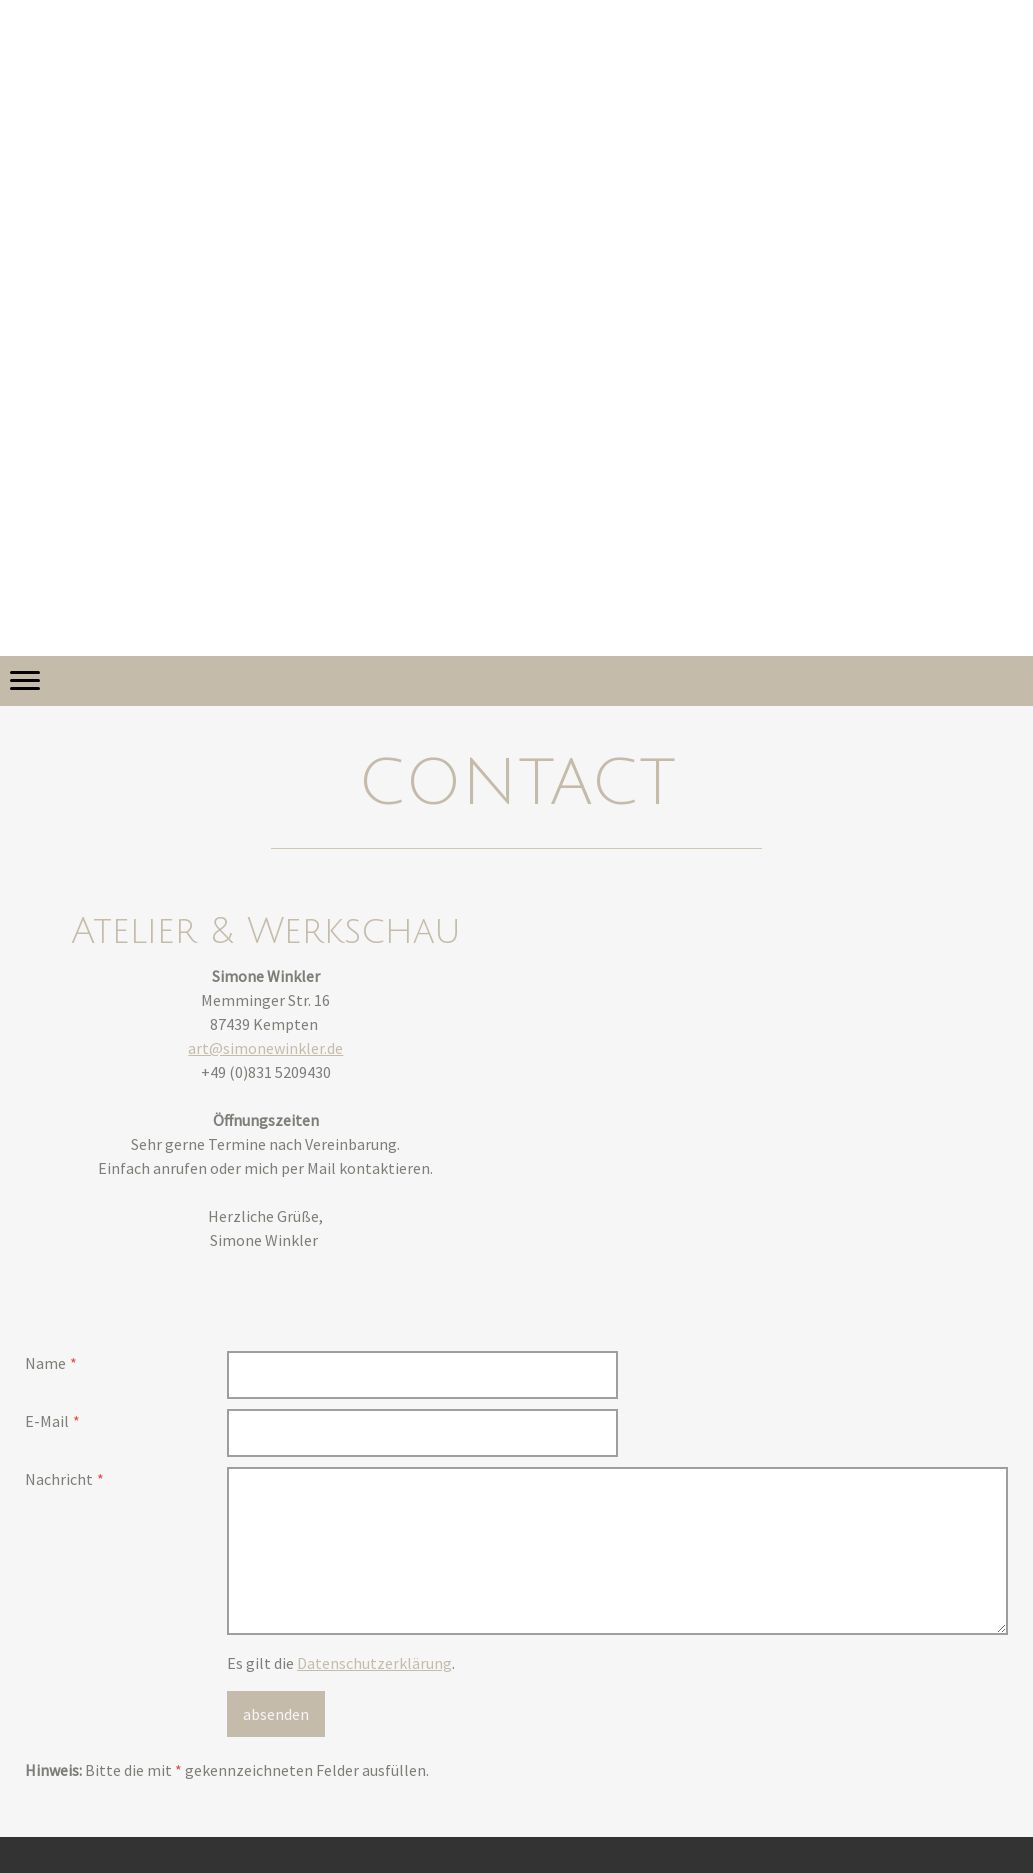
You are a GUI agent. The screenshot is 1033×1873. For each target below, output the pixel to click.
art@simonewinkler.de (265, 1048)
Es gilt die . (341, 1663)
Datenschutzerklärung (374, 1663)
